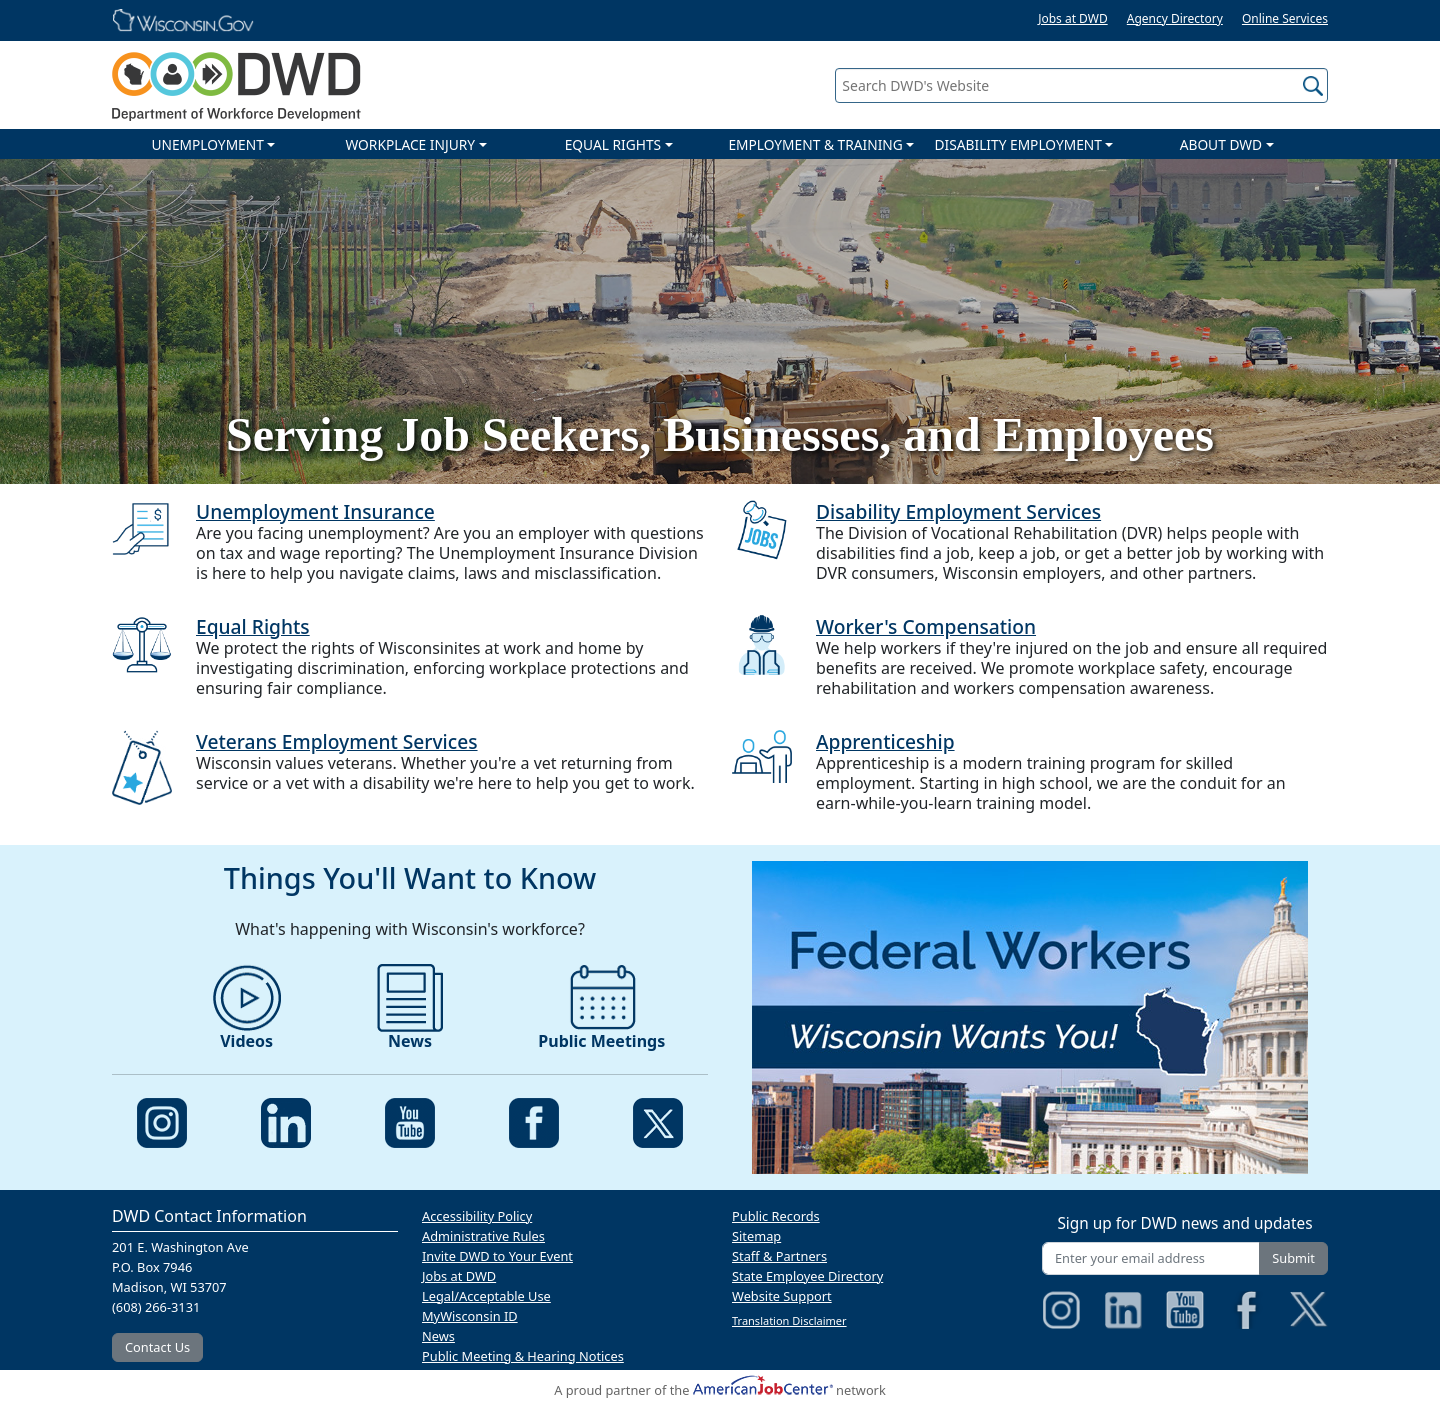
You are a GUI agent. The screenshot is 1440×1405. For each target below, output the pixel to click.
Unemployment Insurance (315, 511)
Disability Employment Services (958, 511)
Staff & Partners (779, 1256)
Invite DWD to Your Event (497, 1256)
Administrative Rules (483, 1236)
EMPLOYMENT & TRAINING (815, 144)
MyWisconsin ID (470, 1316)
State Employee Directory (807, 1276)
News (438, 1336)
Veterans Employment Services (337, 741)
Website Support (782, 1296)
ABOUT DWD (1221, 144)
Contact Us (157, 1347)
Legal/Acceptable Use (486, 1296)
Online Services (1285, 18)
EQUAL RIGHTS (613, 144)
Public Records (776, 1216)
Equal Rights (253, 626)
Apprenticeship (885, 741)
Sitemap (756, 1236)
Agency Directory (1175, 18)
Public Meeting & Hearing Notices (523, 1356)
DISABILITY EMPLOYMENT (1018, 144)
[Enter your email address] (1151, 1258)
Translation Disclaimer (789, 1320)
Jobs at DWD (1073, 18)
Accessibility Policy (477, 1216)
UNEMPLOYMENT (207, 144)
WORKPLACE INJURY (410, 144)
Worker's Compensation (926, 626)
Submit (1293, 1258)
